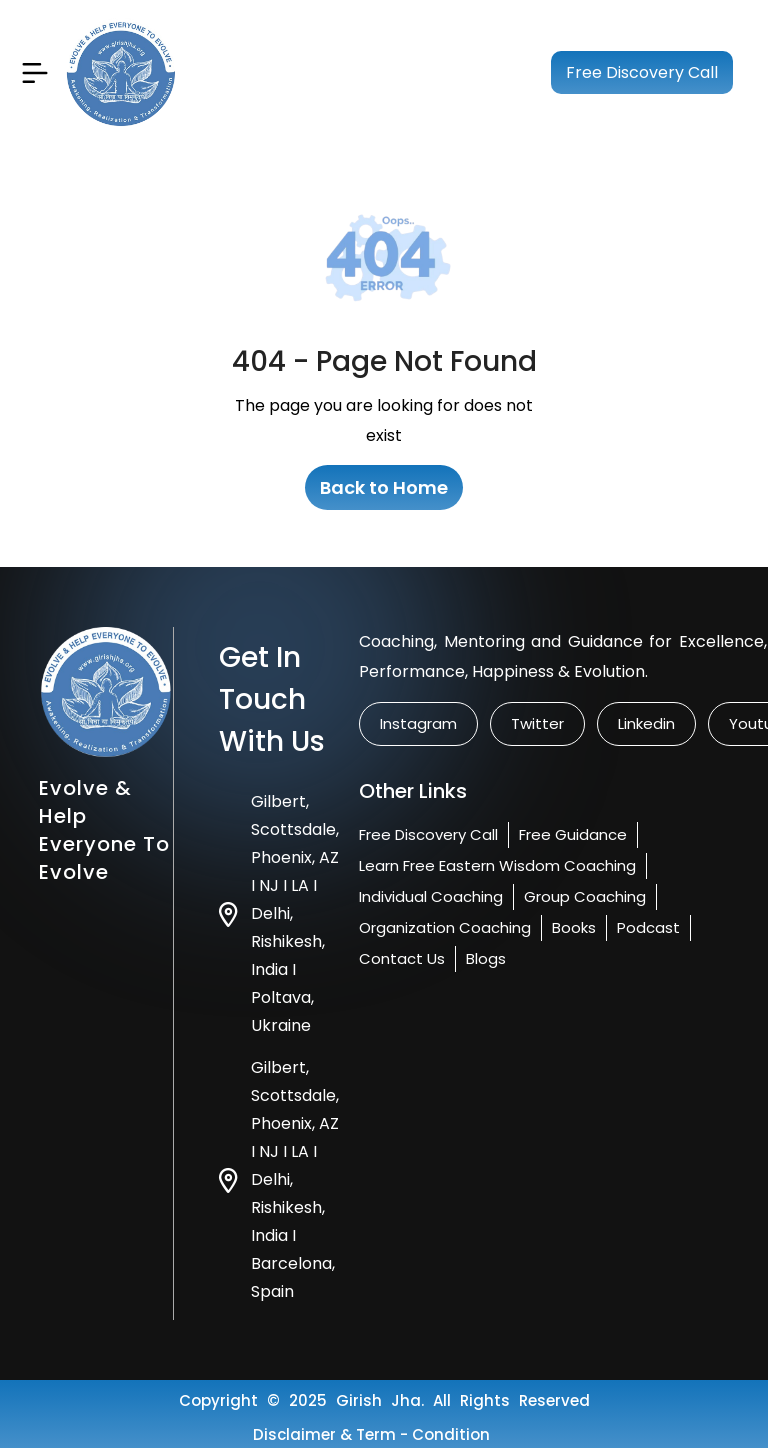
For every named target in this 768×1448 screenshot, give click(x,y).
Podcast (648, 927)
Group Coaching (585, 896)
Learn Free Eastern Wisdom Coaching (497, 865)
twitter (537, 723)
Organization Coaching (445, 927)
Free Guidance (573, 834)
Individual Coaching (431, 896)
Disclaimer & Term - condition (371, 1434)
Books (574, 927)
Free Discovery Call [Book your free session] (642, 72)
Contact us (402, 958)
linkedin (646, 723)
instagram (418, 723)
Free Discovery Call (428, 834)
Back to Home (384, 487)
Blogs (486, 958)
